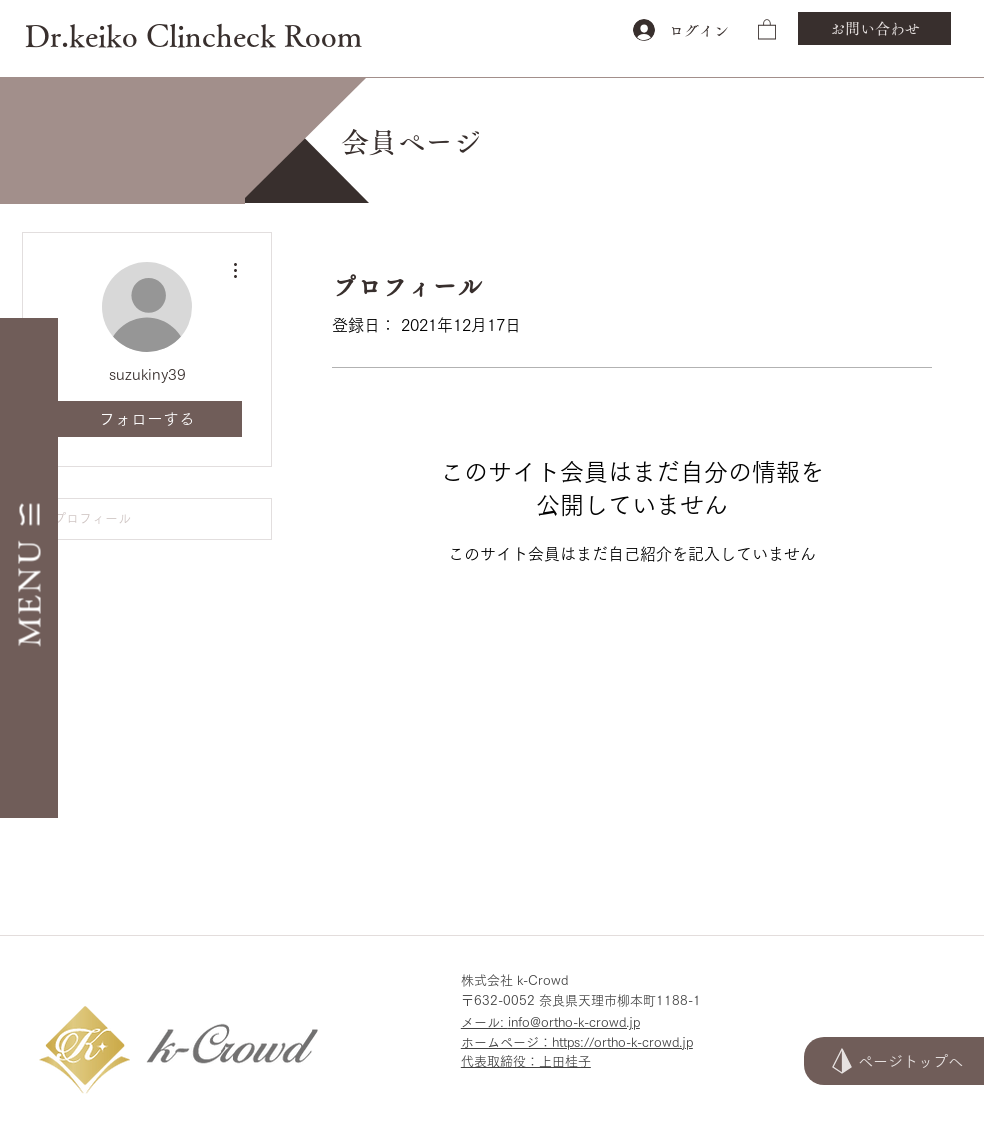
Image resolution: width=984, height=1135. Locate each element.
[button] (767, 28)
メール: (484, 1022)
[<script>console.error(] (600, 1098)
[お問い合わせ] (874, 28)
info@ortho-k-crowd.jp (574, 1022)
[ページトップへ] (894, 1061)
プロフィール (92, 518)
